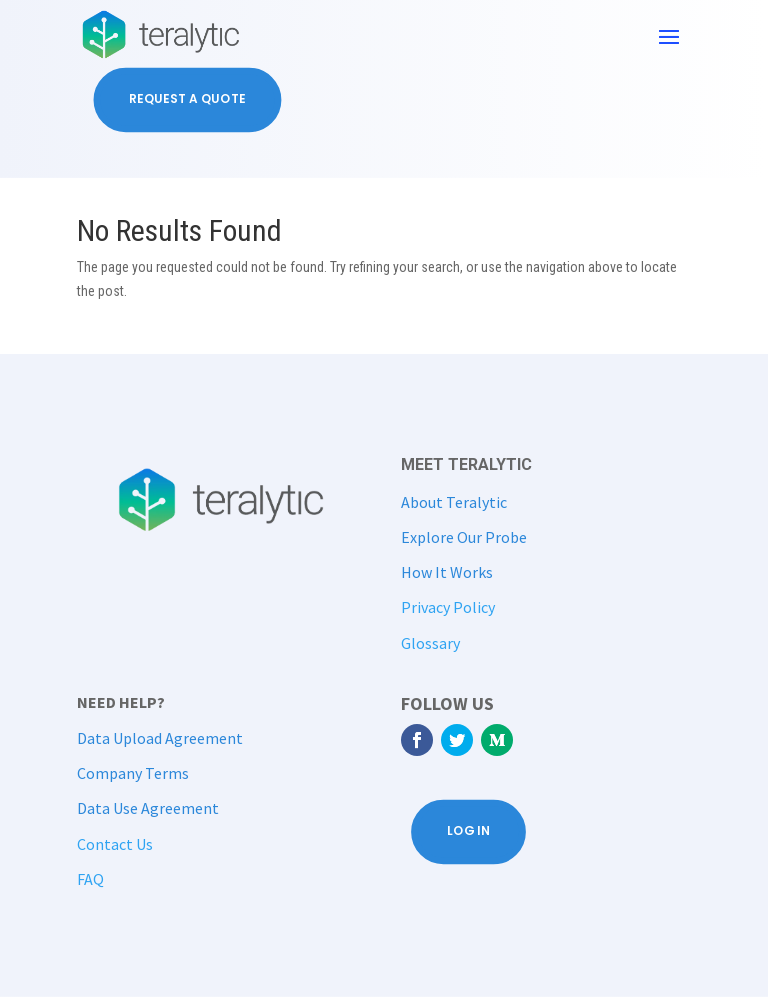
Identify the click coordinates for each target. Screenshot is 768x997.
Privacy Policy (448, 607)
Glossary (430, 643)
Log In (468, 831)
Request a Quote (187, 99)
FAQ (90, 879)
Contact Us (115, 844)
